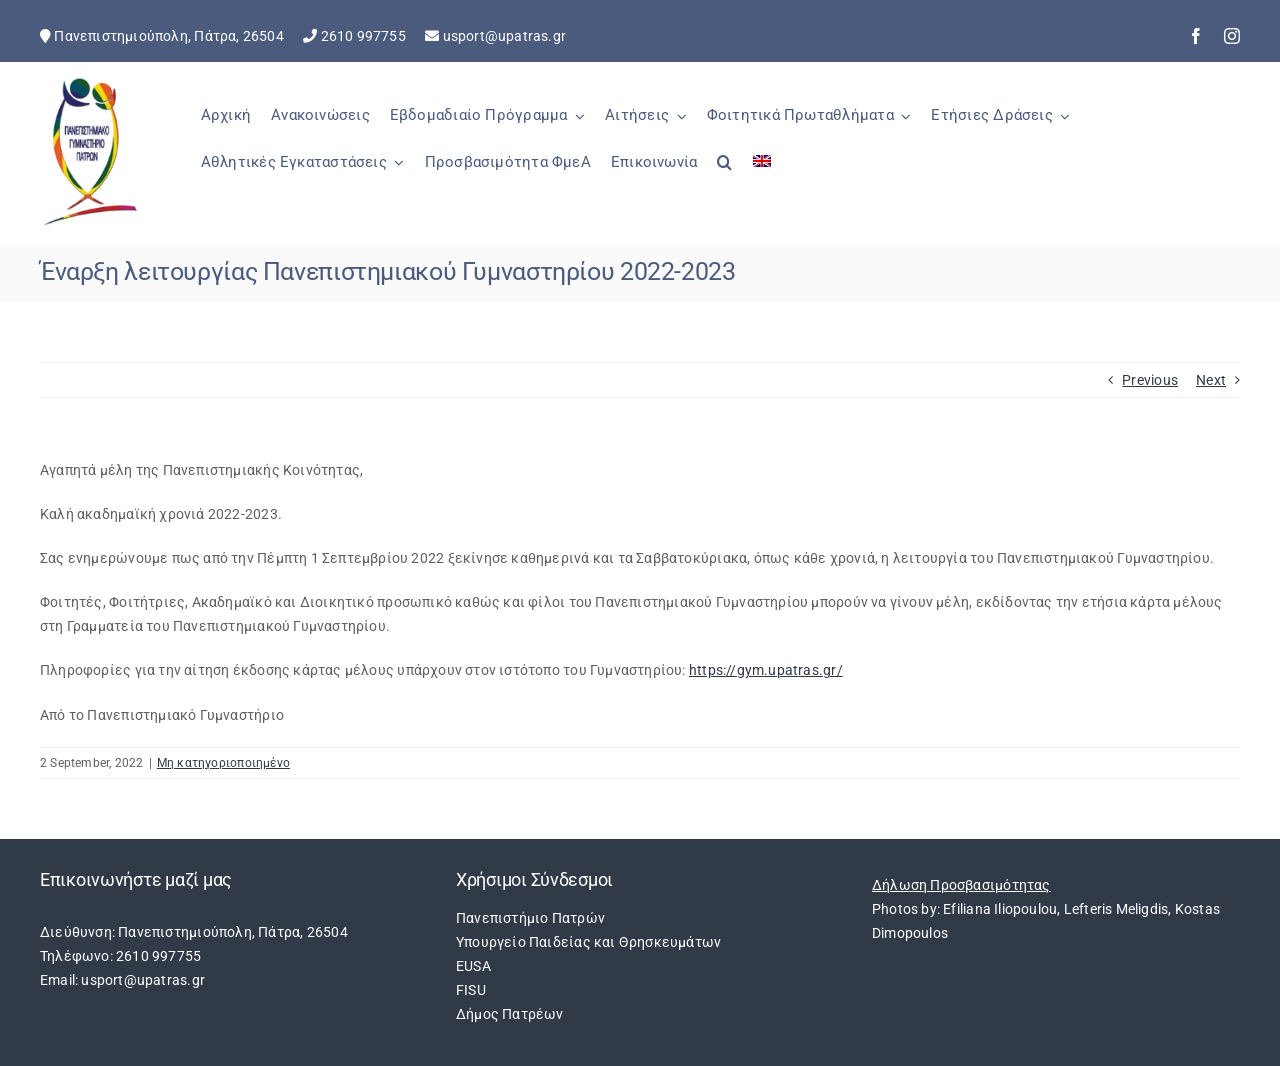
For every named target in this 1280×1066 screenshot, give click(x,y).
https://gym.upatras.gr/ (766, 670)
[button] (724, 173)
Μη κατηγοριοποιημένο (223, 763)
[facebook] (1196, 36)
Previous (1150, 380)
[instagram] (1232, 36)
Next (1211, 380)
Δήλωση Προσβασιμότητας (961, 885)
